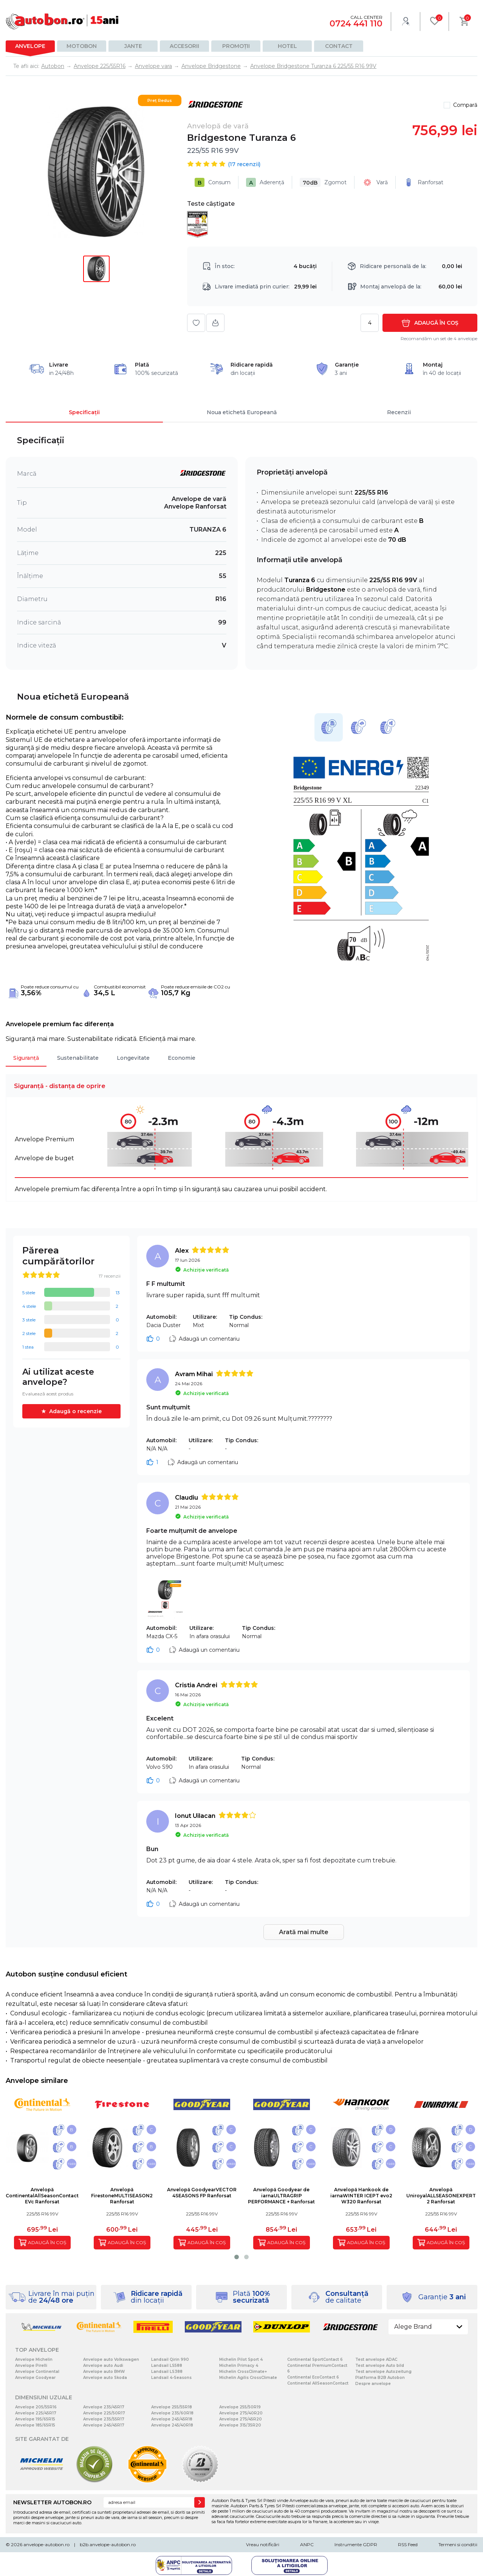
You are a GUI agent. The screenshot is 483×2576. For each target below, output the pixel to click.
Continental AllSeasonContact (317, 2383)
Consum (213, 182)
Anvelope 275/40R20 (241, 2413)
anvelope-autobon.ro (46, 2544)
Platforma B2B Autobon (380, 2377)
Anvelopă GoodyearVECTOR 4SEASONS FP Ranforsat (202, 2192)
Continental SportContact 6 (315, 2359)
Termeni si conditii (457, 2544)
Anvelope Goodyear (35, 2377)
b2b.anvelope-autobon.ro (108, 2544)
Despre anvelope (373, 2383)
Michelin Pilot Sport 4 (241, 2359)
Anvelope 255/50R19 (240, 2407)
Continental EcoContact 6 (313, 2377)
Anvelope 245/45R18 (171, 2419)
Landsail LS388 (167, 2371)
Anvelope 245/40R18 (172, 2425)
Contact (339, 46)
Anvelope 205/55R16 (36, 2407)
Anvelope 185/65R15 (35, 2425)
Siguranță (26, 1057)
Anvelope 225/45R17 (35, 2413)
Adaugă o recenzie (75, 1411)
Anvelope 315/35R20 (240, 2425)
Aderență (265, 182)
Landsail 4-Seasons (171, 2377)
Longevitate (133, 1057)
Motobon (82, 46)
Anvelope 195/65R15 (35, 2419)
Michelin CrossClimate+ (243, 2371)
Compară (465, 105)
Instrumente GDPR (355, 2544)
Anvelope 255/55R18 (171, 2407)
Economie (181, 1057)
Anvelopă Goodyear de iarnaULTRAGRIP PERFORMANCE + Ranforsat (281, 2195)
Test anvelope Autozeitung (383, 2371)
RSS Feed (408, 2544)
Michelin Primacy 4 (238, 2365)
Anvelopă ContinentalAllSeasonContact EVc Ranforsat (42, 2195)
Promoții (236, 46)
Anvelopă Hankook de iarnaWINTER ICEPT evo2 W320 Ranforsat (361, 2195)
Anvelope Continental (37, 2371)
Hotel (287, 46)
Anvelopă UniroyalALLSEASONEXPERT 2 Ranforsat (441, 2195)
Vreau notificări (262, 2544)
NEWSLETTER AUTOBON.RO (52, 2502)
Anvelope (30, 46)
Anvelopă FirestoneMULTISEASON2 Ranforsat (122, 2195)
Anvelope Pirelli (31, 2365)
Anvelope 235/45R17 (103, 2407)
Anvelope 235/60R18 (172, 2413)
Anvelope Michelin (34, 2359)
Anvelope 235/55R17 (103, 2419)
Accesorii (184, 46)
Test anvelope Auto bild (379, 2365)
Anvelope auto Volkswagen (111, 2359)
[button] (236, 2257)
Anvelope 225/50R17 (104, 2413)
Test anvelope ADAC (376, 2359)
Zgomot (323, 182)
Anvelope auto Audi (103, 2365)
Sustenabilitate (78, 1057)
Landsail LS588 (166, 2365)
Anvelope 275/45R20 (240, 2419)
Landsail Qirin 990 (170, 2359)
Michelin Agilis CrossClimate (248, 2377)
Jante (133, 46)
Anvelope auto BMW (104, 2371)
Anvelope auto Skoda (105, 2377)
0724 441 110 (356, 23)
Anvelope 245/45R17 (103, 2425)
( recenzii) (244, 164)
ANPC (307, 2544)
